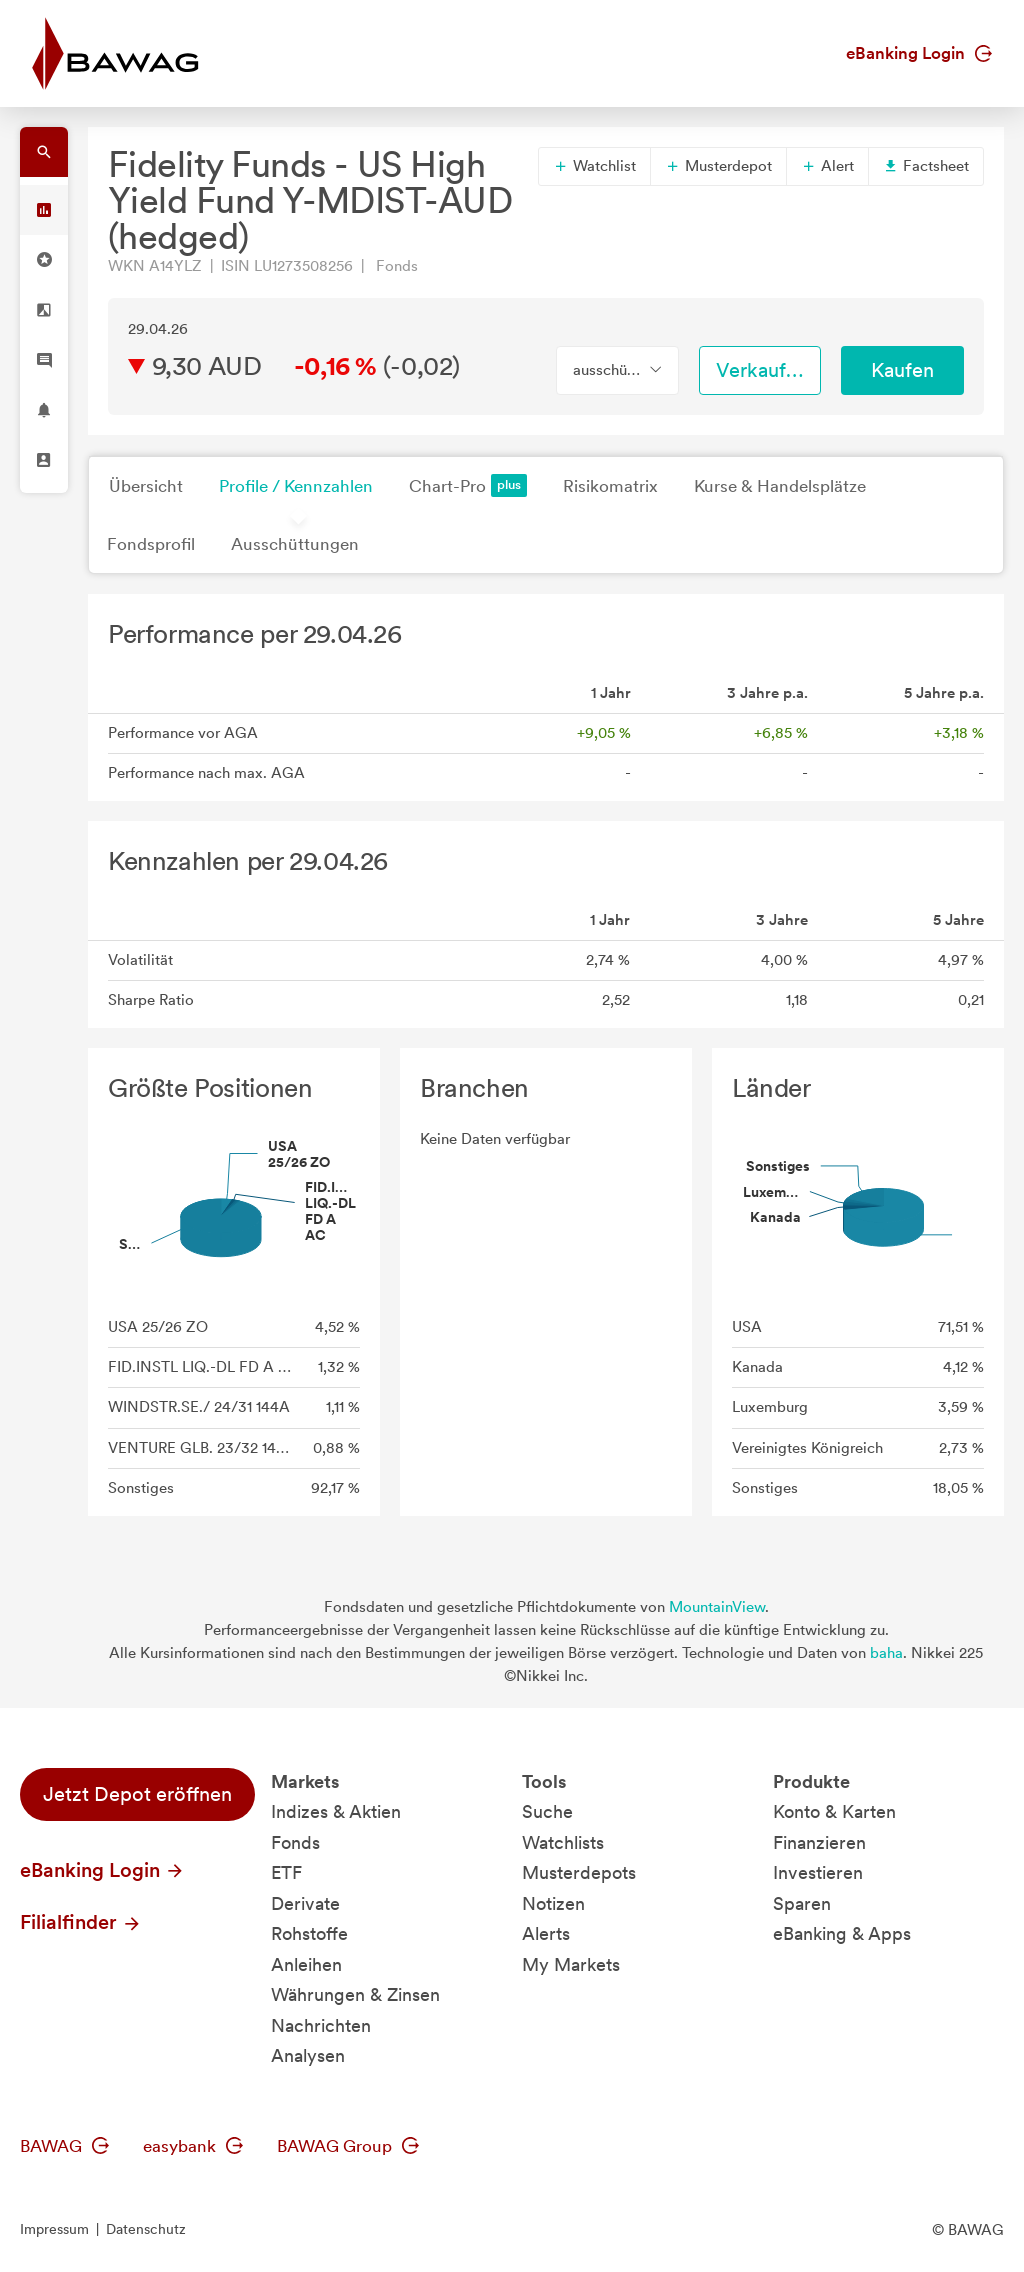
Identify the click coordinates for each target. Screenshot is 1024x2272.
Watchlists (563, 1842)
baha (886, 1653)
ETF (286, 1872)
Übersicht (146, 486)
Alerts (546, 1933)
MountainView (717, 1607)
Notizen (553, 1903)
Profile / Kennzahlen (296, 486)
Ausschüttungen (295, 544)
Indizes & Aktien (336, 1811)
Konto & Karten (834, 1811)
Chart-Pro (468, 485)
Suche (547, 1811)
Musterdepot (718, 166)
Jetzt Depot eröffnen (137, 1794)
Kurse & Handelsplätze (780, 486)
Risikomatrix (610, 486)
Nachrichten (321, 2025)
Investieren (818, 1872)
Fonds (295, 1842)
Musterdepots (579, 1872)
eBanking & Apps (842, 1933)
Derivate (305, 1903)
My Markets (571, 1964)
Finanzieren (819, 1842)
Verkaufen (762, 370)
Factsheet (926, 166)
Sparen (802, 1903)
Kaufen (902, 370)
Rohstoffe (309, 1933)
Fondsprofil (151, 544)
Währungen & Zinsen (355, 1994)
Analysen (308, 2055)
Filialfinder (81, 1922)
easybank (193, 2146)
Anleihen (306, 1964)
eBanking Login (919, 53)
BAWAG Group (348, 2146)
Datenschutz (146, 2229)
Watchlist (594, 166)
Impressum (54, 2229)
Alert (827, 166)
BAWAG (64, 2146)
